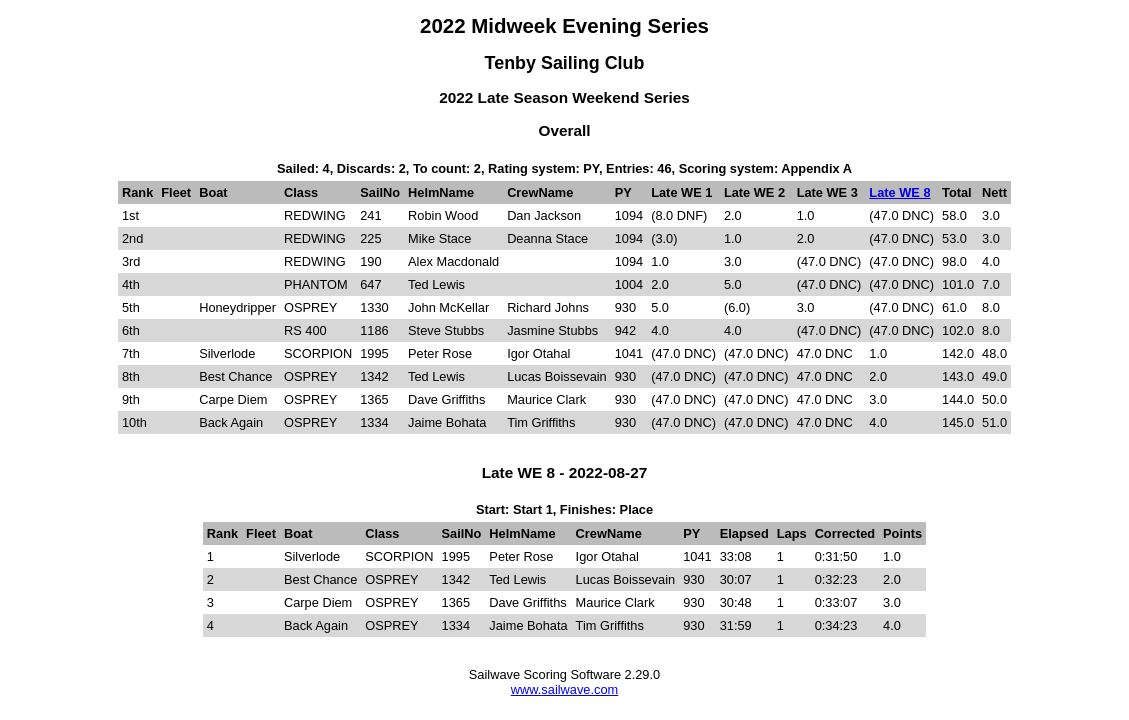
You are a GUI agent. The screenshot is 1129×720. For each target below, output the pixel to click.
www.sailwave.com (564, 689)
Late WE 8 (899, 192)
